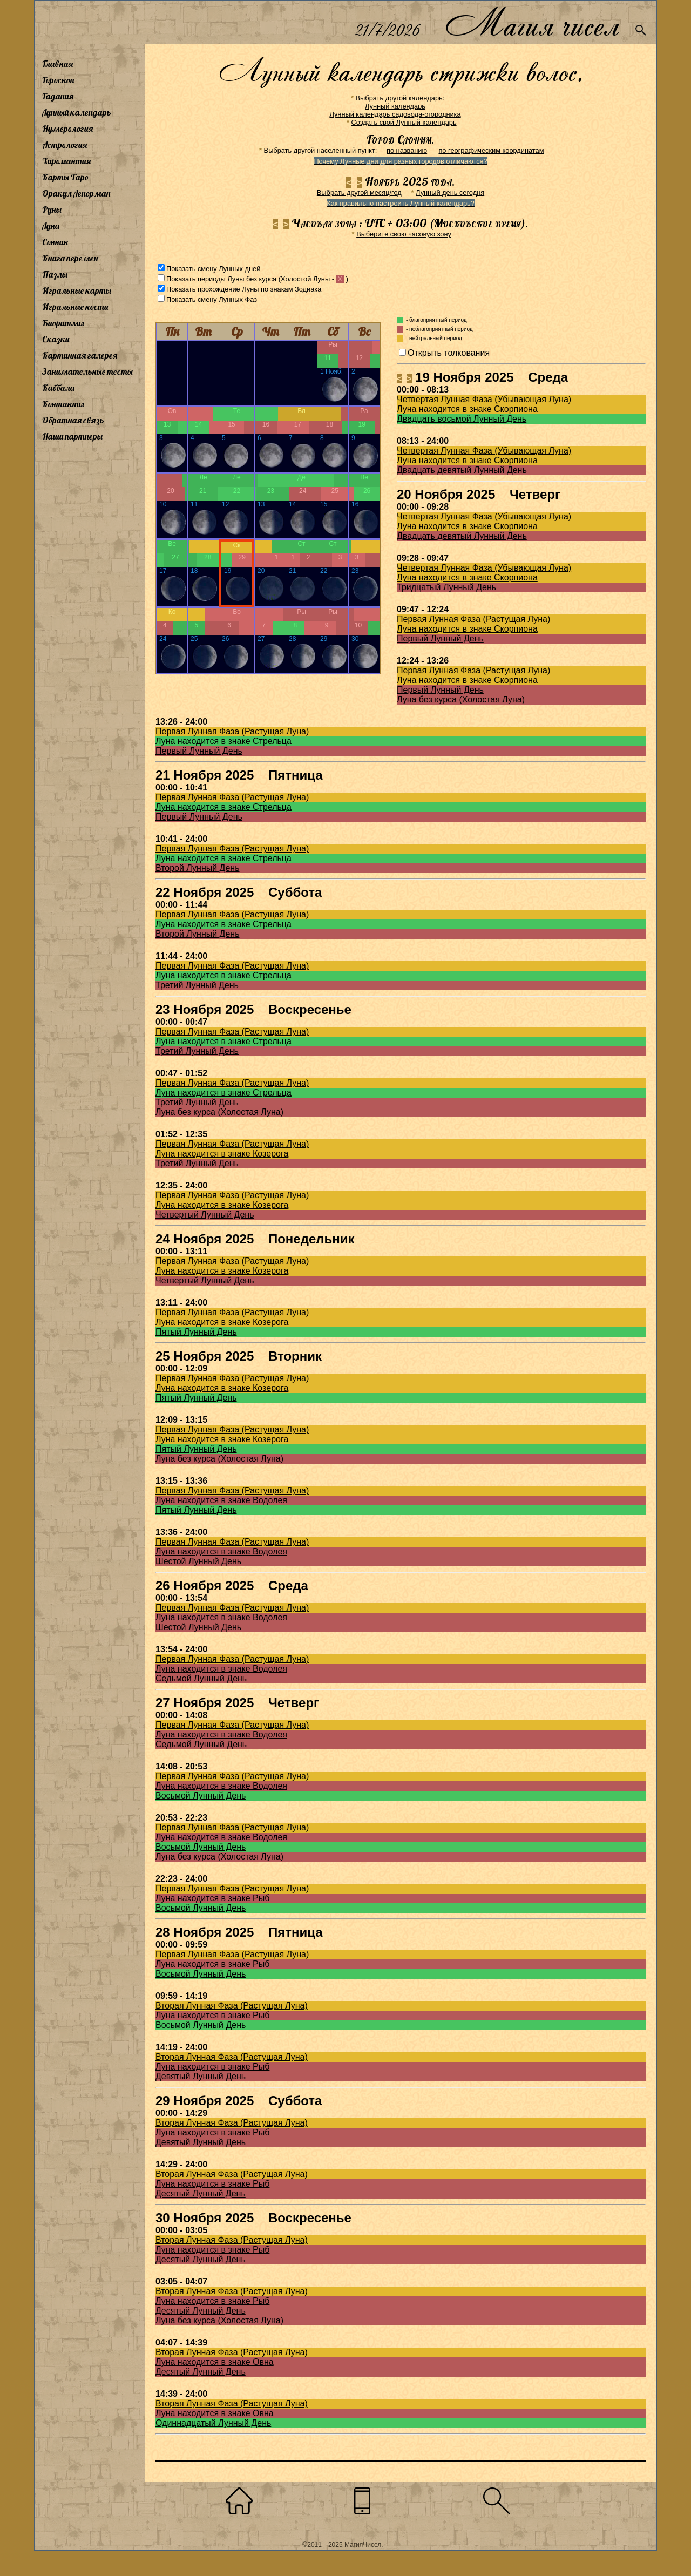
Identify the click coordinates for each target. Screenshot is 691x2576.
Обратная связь (73, 420)
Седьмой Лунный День (201, 1678)
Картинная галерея (79, 355)
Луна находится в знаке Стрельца (223, 741)
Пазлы (54, 274)
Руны (52, 209)
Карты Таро (65, 177)
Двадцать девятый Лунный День (462, 470)
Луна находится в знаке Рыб (212, 1898)
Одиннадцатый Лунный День (213, 2423)
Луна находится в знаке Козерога (221, 1153)
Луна (50, 225)
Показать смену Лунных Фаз (211, 299)
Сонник (55, 241)
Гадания (57, 96)
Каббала (58, 387)
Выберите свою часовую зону (403, 234)
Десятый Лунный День (200, 2193)
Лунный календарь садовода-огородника (394, 114)
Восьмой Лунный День (200, 1795)
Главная (57, 63)
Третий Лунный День (197, 985)
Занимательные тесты (87, 371)
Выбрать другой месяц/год (359, 192)
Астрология (64, 144)
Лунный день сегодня (450, 192)
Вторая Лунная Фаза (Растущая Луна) (231, 2005)
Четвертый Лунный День (204, 1214)
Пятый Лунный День (196, 1331)
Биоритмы (63, 322)
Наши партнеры (72, 436)
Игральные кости (75, 306)
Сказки (55, 339)
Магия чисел (531, 22)
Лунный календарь (76, 112)
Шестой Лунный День (198, 1561)
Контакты (63, 403)
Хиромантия (66, 160)
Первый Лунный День (440, 638)
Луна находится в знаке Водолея (221, 1500)
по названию (407, 150)
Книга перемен (70, 258)
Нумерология (67, 128)
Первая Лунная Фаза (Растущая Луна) (473, 619)
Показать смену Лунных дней (213, 269)
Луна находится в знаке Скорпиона (467, 409)
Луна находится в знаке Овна (214, 2362)
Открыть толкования (449, 352)
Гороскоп (58, 80)
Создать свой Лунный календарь (404, 122)
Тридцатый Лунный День (446, 587)
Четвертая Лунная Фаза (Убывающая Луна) (484, 399)
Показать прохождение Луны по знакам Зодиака (243, 289)
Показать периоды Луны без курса (221, 279)
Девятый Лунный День (200, 2076)
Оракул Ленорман (76, 193)
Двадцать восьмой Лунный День (461, 418)
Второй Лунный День (197, 868)
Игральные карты (76, 290)
